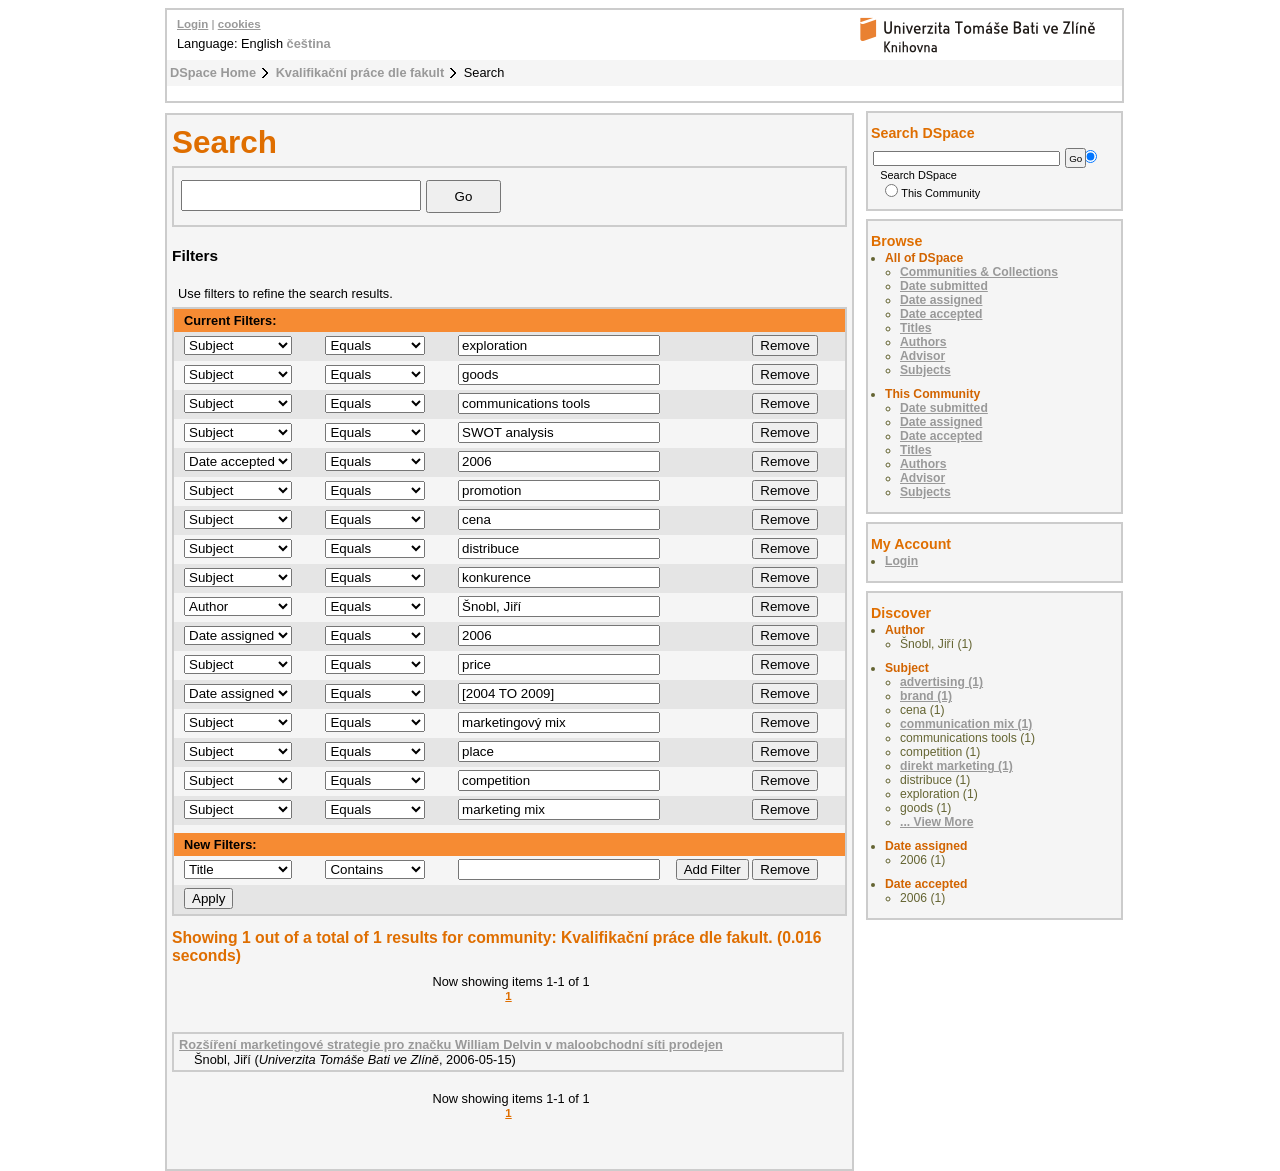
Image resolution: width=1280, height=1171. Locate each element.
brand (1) (926, 696)
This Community (932, 193)
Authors (923, 342)
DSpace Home (213, 72)
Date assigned (941, 300)
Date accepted (941, 314)
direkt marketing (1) (956, 766)
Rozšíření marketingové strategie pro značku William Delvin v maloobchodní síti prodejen (451, 1044)
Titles (916, 328)
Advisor (922, 356)
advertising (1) (941, 682)
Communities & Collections (979, 272)
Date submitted (944, 286)
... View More (936, 822)
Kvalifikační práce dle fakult (360, 72)
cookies (239, 24)
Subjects (925, 370)
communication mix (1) (966, 724)
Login (192, 24)
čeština (309, 43)
